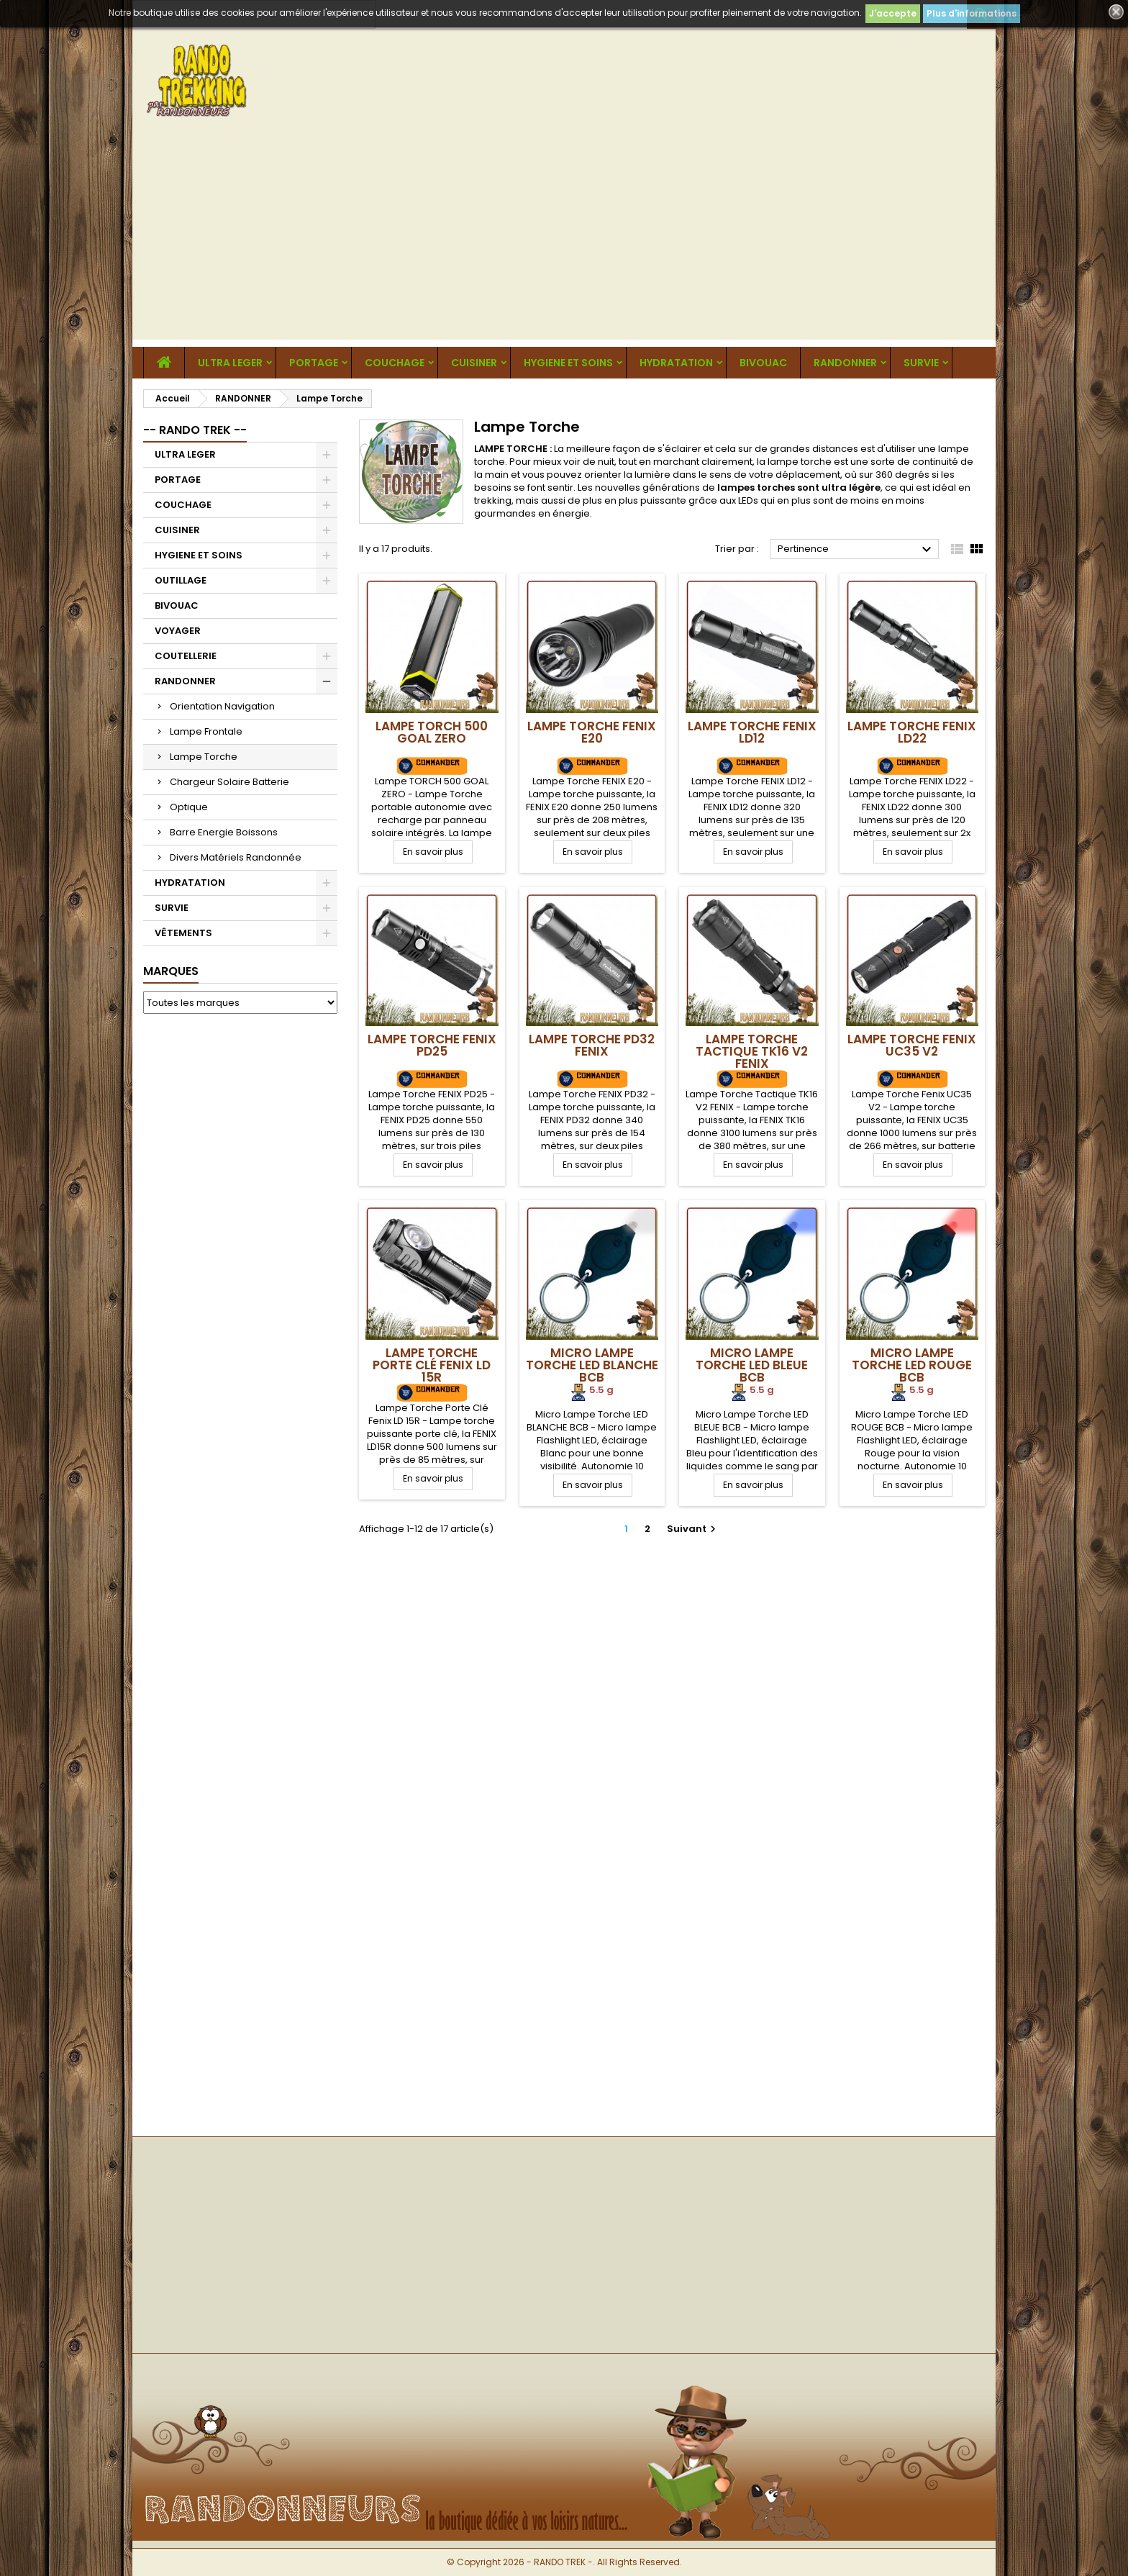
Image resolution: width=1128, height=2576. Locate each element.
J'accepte (892, 13)
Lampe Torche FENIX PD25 (432, 1045)
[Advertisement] (564, 239)
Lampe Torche (203, 756)
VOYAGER (178, 631)
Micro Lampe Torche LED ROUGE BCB (912, 1365)
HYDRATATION (676, 362)
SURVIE (921, 362)
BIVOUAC (763, 362)
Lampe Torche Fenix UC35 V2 (911, 1045)
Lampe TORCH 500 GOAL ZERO (432, 732)
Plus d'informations (971, 13)
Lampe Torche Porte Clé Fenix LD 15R (432, 1365)
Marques (171, 971)
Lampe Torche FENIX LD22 (911, 732)
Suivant (693, 1529)
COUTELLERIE (186, 656)
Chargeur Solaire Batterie (229, 782)
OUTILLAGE (180, 580)
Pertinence (856, 549)
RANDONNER (845, 362)
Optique (189, 807)
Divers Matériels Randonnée (235, 857)
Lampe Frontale (206, 731)
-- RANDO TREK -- (195, 430)
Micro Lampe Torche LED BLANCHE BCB (592, 1365)
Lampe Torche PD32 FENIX (592, 1045)
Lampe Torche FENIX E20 (591, 732)
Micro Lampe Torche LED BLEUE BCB (752, 1365)
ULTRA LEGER (230, 362)
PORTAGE (313, 362)
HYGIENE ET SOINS (568, 362)
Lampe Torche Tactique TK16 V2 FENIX (752, 1051)
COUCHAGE (394, 362)
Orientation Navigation (222, 706)
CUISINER (474, 362)
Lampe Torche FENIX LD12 (752, 732)
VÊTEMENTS (183, 933)
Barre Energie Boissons (224, 832)
